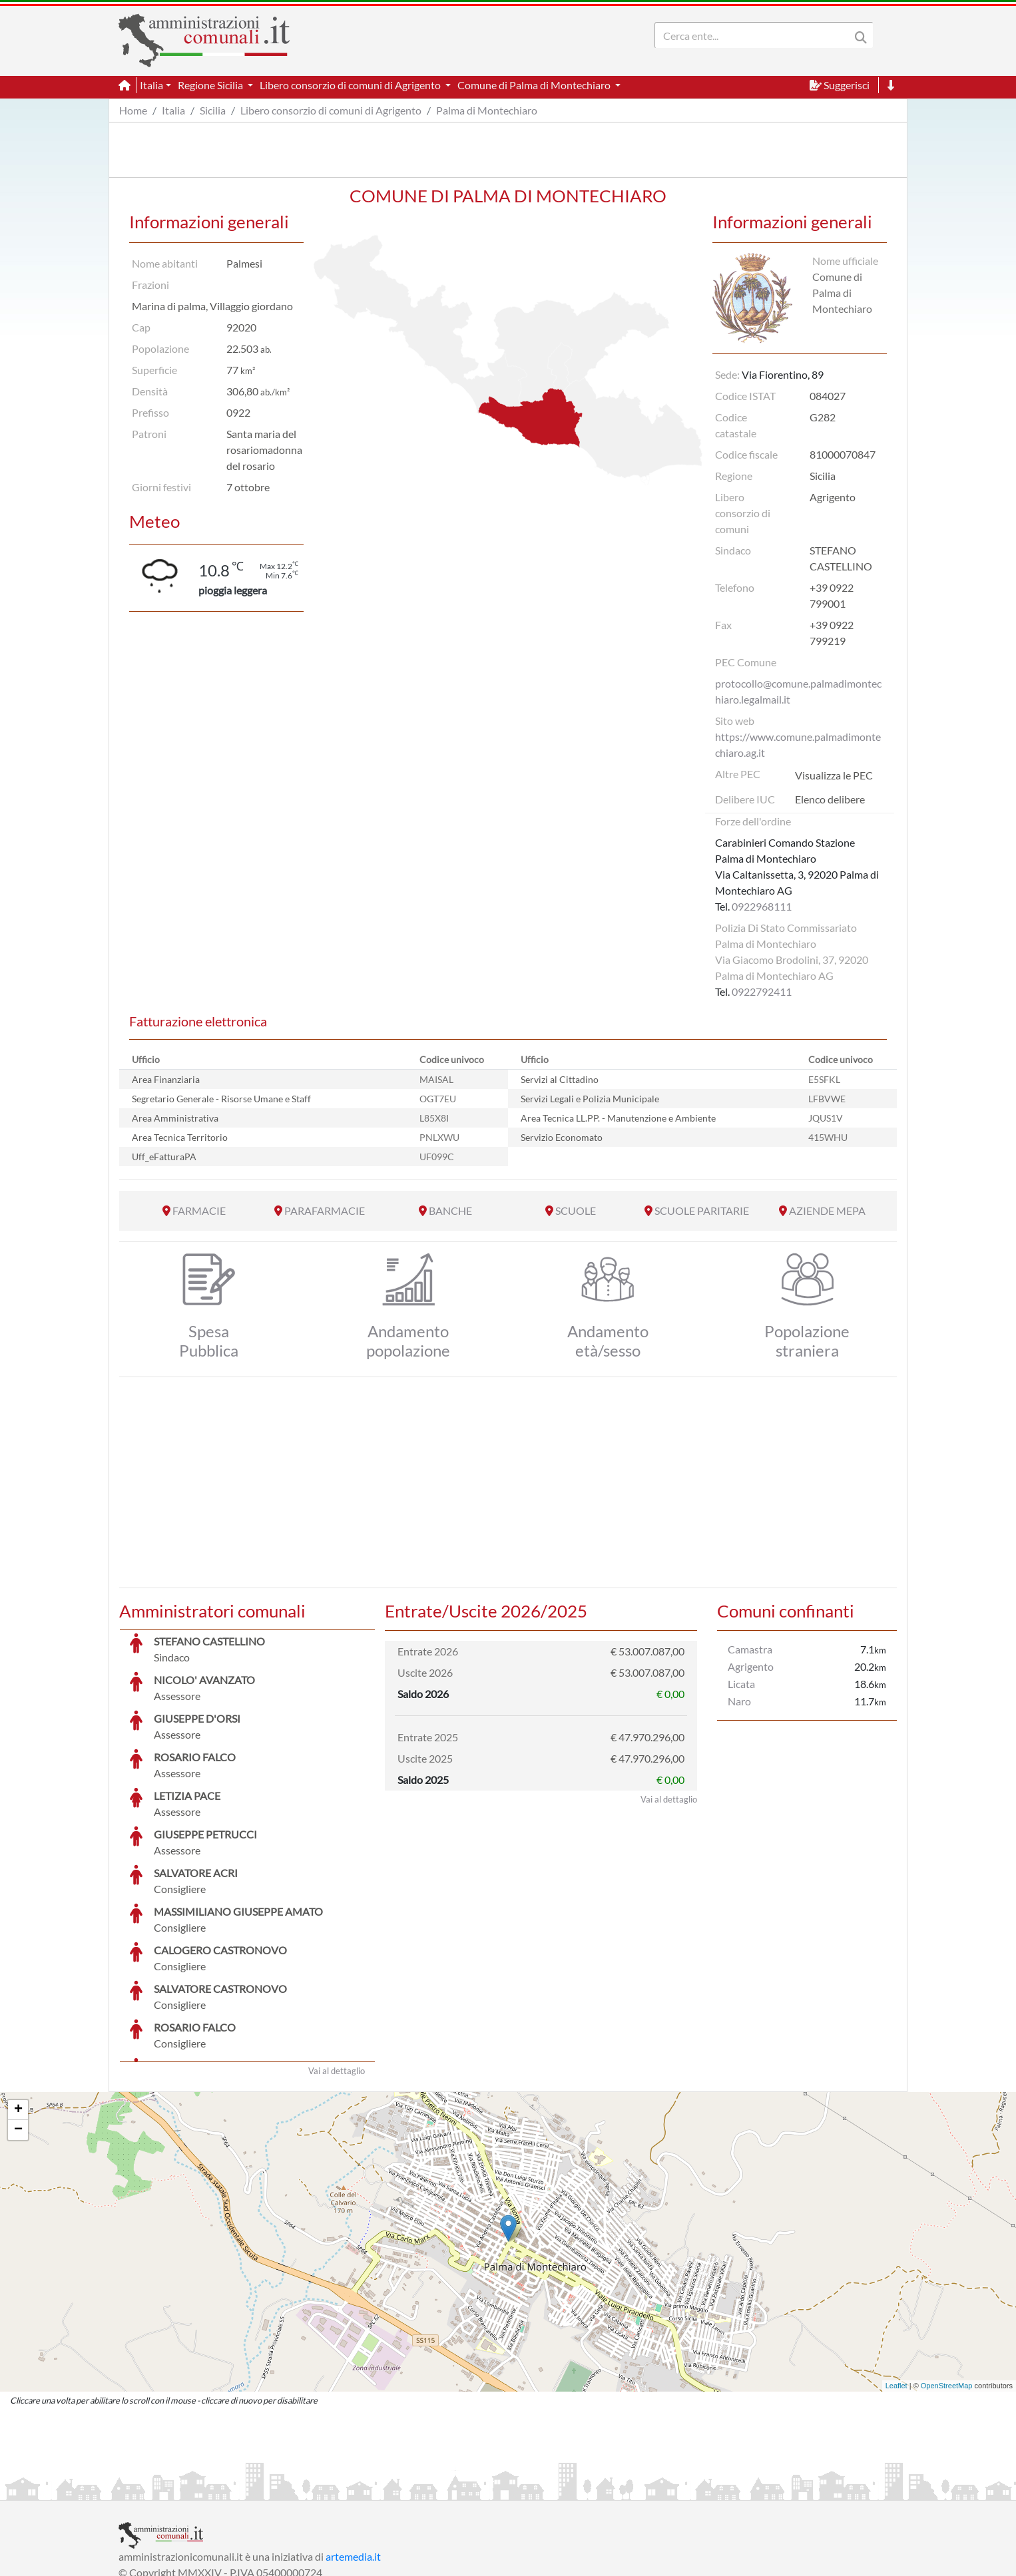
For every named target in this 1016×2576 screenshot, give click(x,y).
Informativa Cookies (380, 2488)
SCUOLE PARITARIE (701, 1210)
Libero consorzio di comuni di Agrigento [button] (351, 85)
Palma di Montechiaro (486, 110)
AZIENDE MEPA (827, 1210)
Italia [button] (151, 85)
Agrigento (751, 1666)
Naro (739, 1701)
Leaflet (896, 2286)
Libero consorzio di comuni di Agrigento (330, 110)
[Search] (755, 35)
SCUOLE (575, 1210)
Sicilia (213, 110)
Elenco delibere (830, 799)
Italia (173, 110)
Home (133, 110)
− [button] (18, 2030)
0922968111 (762, 906)
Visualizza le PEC (834, 775)
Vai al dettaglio (336, 1971)
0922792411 (762, 991)
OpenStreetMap (947, 2286)
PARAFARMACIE (324, 1210)
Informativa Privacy (282, 2488)
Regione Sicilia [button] (211, 85)
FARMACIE (199, 1210)
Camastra (750, 1649)
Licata (741, 1683)
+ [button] (18, 2010)
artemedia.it (353, 2456)
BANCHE (450, 1210)
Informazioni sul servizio (174, 2488)
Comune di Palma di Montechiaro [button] (535, 85)
